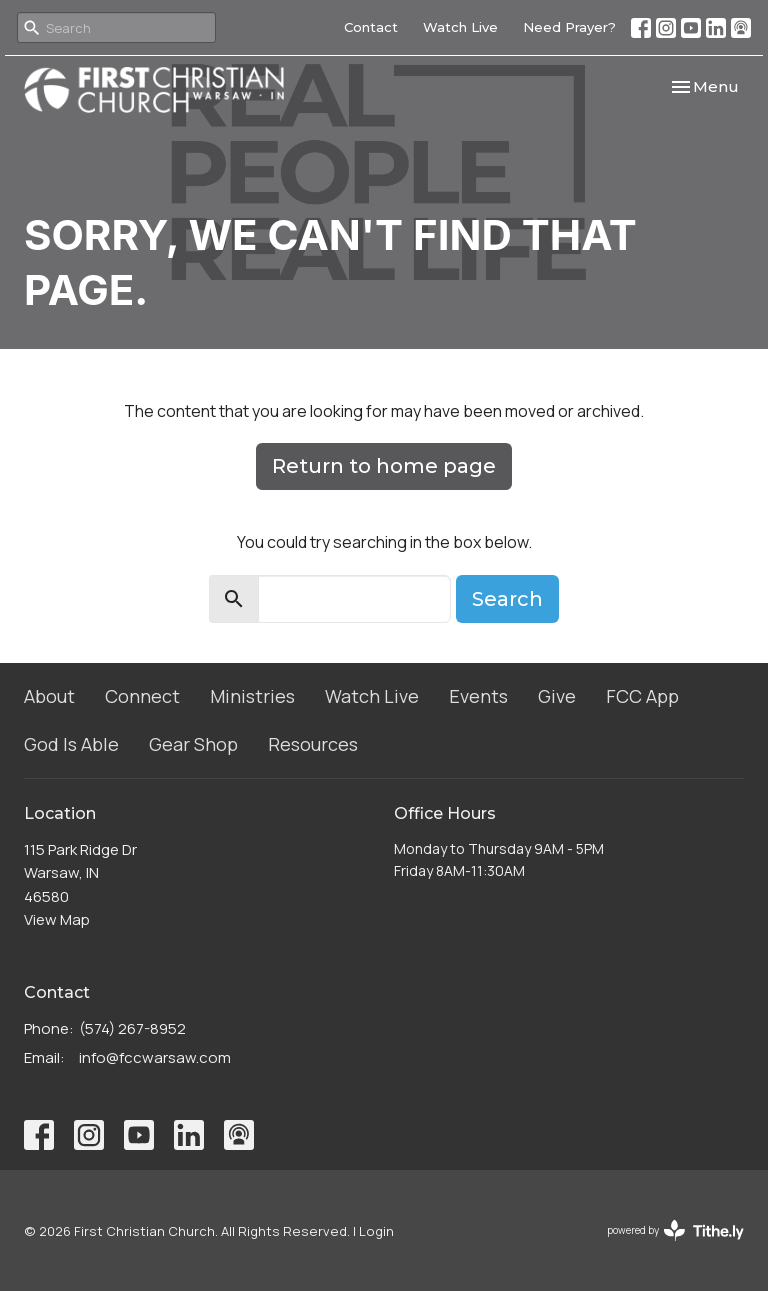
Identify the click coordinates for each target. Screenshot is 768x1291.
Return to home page (384, 466)
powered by (675, 1230)
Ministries (252, 696)
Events (478, 696)
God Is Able (71, 744)
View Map (57, 919)
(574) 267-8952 (132, 1028)
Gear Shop (193, 744)
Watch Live (460, 27)
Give (557, 696)
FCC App (642, 696)
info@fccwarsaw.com (155, 1057)
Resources (313, 744)
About (49, 696)
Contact (371, 27)
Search (507, 599)
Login (376, 1231)
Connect (142, 696)
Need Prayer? (569, 27)
